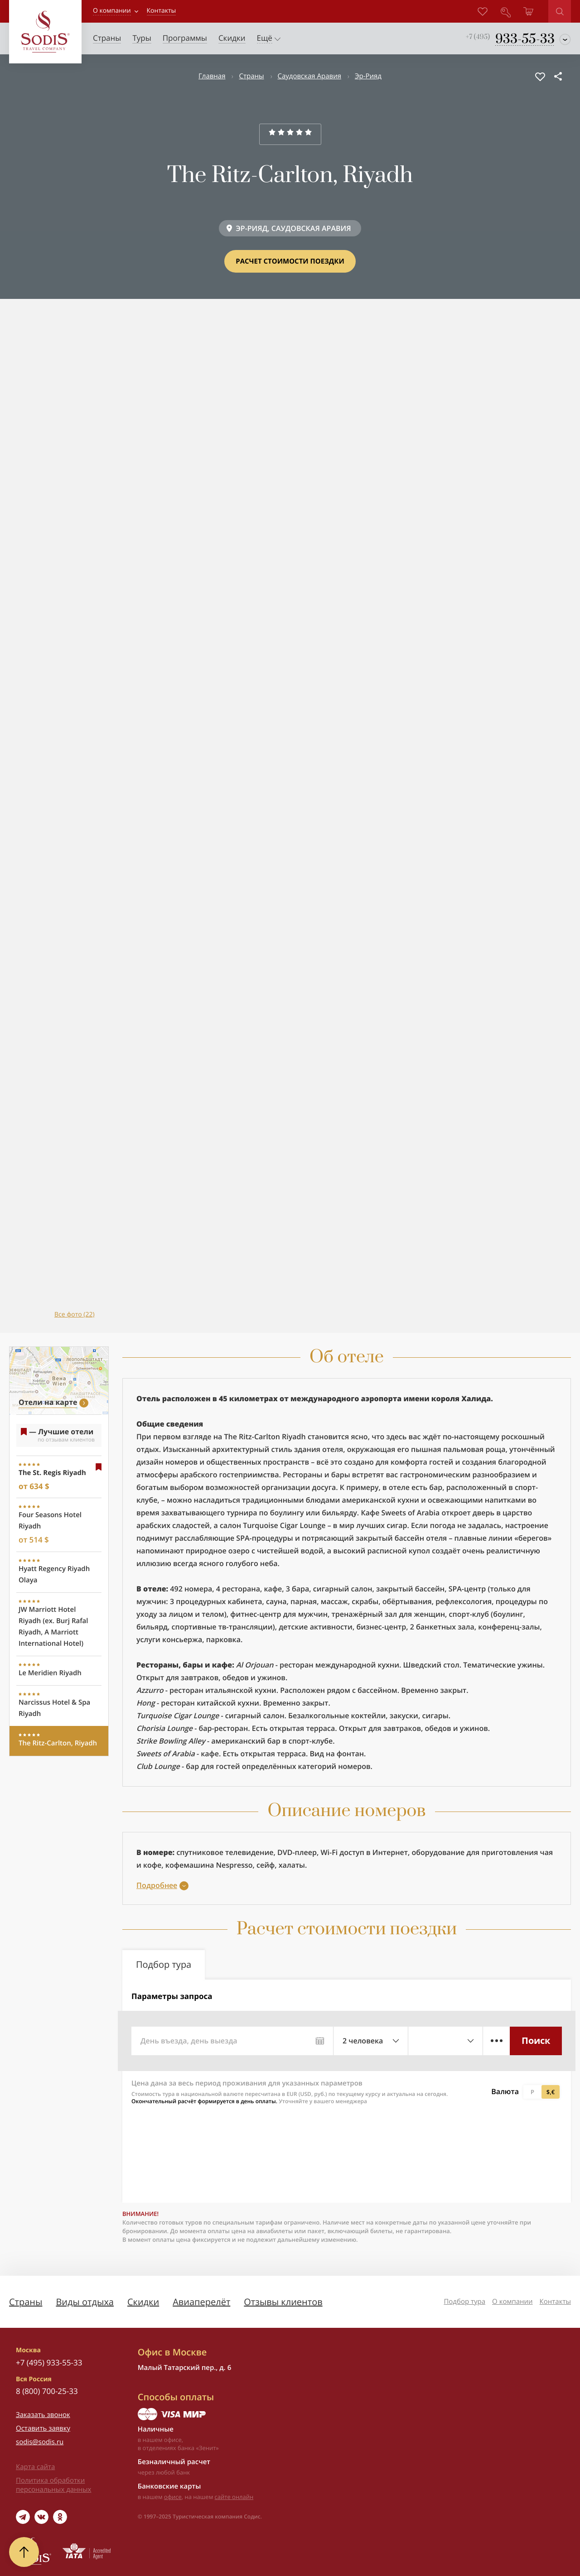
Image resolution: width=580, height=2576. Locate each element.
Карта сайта (35, 2466)
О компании (112, 10)
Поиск (536, 2040)
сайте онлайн (234, 2497)
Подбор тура (464, 2301)
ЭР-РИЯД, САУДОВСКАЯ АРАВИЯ (293, 228)
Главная (211, 76)
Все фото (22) (74, 1314)
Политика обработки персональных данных (53, 2485)
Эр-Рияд (368, 76)
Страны (251, 76)
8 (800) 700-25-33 (47, 2391)
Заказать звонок (43, 2414)
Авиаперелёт (201, 2302)
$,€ (550, 2092)
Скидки (143, 2302)
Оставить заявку (43, 2428)
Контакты (555, 2301)
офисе (173, 2497)
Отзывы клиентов (283, 2302)
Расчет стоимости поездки (290, 261)
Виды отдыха (85, 2302)
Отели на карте (48, 1402)
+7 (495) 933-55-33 (49, 2362)
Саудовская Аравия (309, 76)
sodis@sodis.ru (39, 2441)
